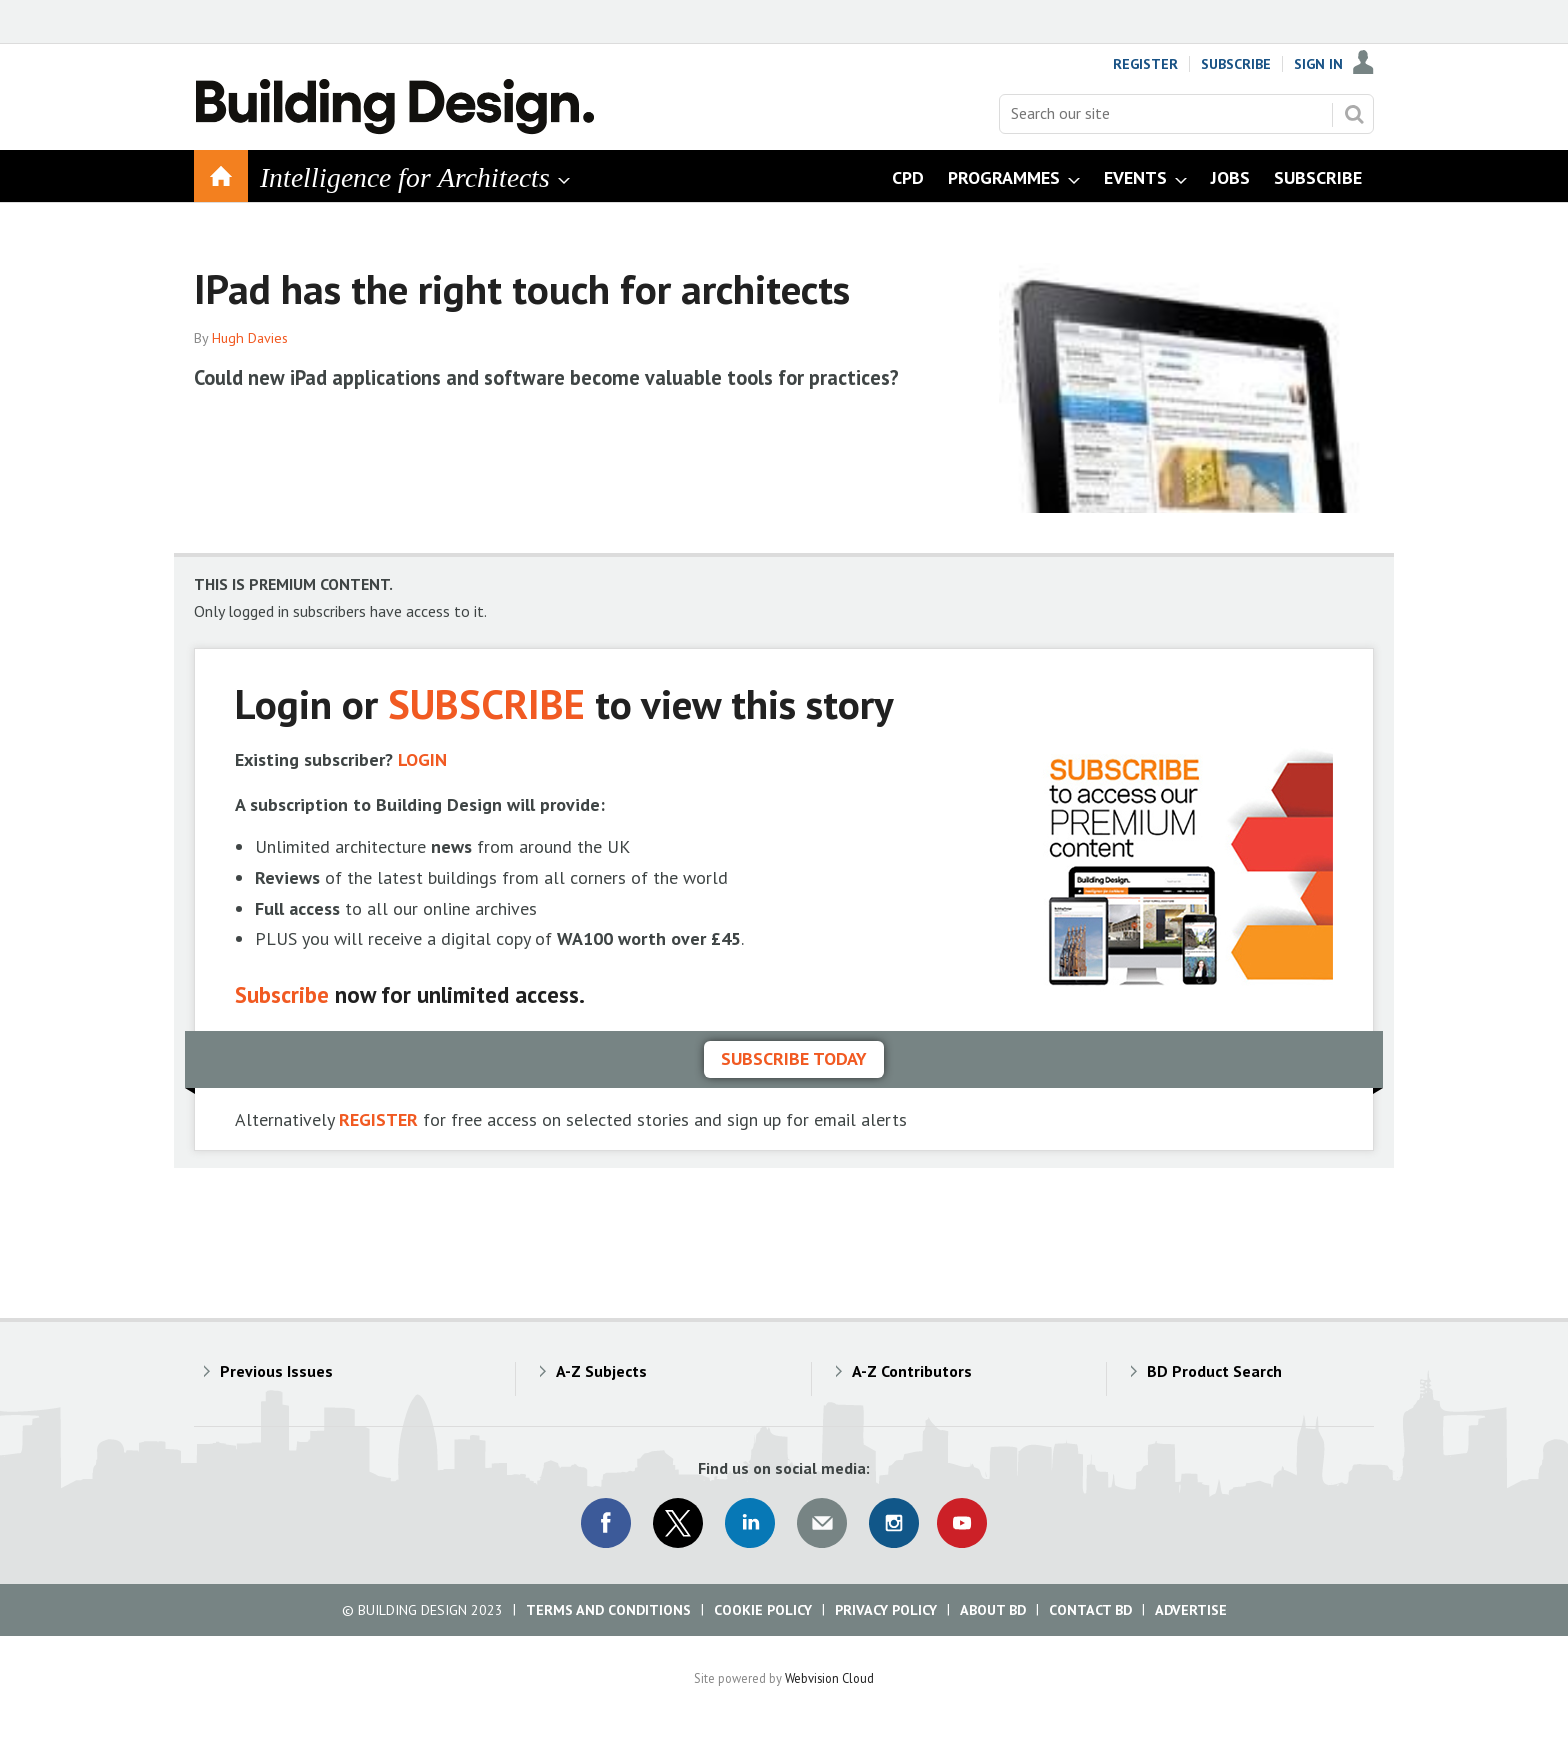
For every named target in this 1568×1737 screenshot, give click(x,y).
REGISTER (378, 1119)
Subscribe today (794, 1058)
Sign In (1318, 64)
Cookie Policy (763, 1610)
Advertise (1191, 1610)
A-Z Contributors (912, 1371)
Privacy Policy (886, 1610)
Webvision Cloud (829, 1678)
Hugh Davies (250, 338)
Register (1145, 64)
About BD (993, 1610)
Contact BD (1090, 1610)
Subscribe (1236, 64)
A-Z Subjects (601, 1371)
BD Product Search (1214, 1371)
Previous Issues (276, 1371)
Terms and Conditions (608, 1610)
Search (1354, 114)
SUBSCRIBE (486, 703)
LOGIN (422, 759)
